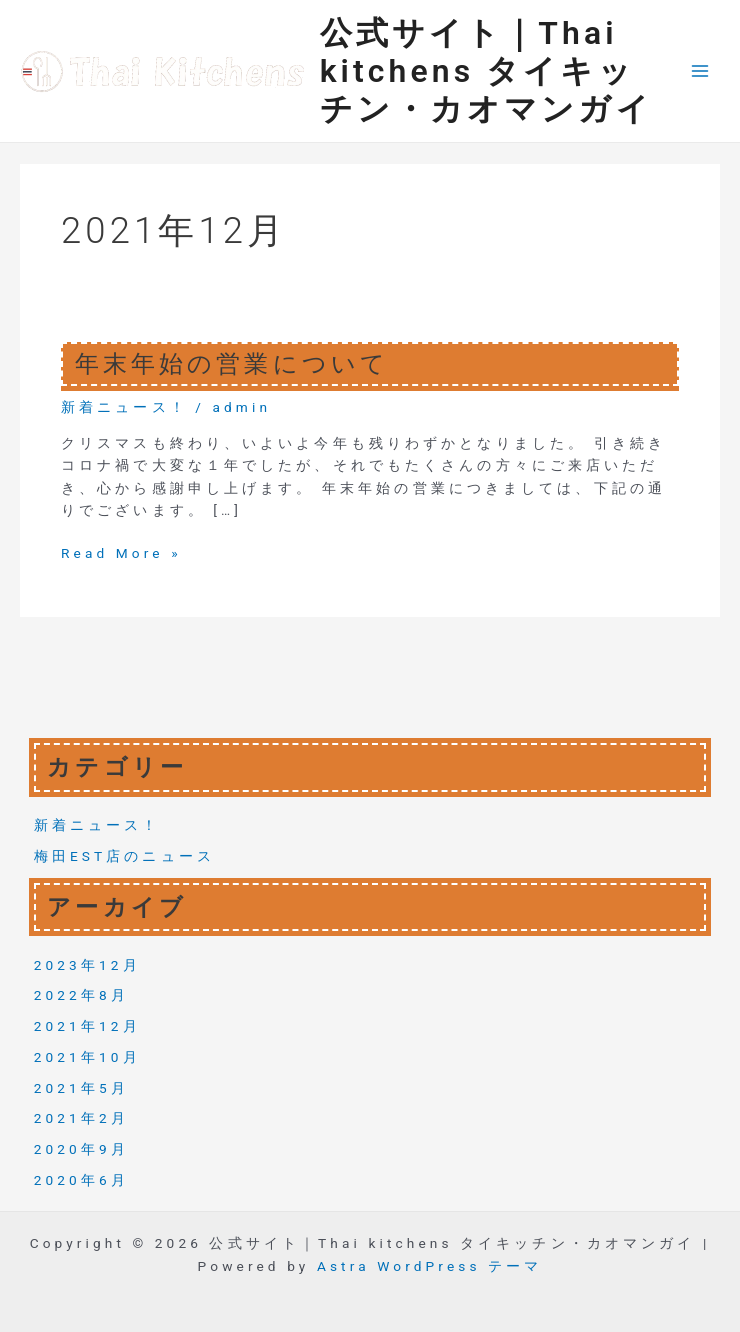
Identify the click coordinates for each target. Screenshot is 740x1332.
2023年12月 (87, 965)
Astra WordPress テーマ (429, 1266)
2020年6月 (81, 1180)
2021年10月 (87, 1057)
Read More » (121, 553)
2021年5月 (81, 1088)
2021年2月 (81, 1118)
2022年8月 (81, 995)
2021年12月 (87, 1026)
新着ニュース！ (124, 407)
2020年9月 (81, 1149)
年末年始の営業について (232, 364)
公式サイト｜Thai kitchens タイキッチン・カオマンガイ (486, 71)
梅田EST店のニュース (124, 856)
